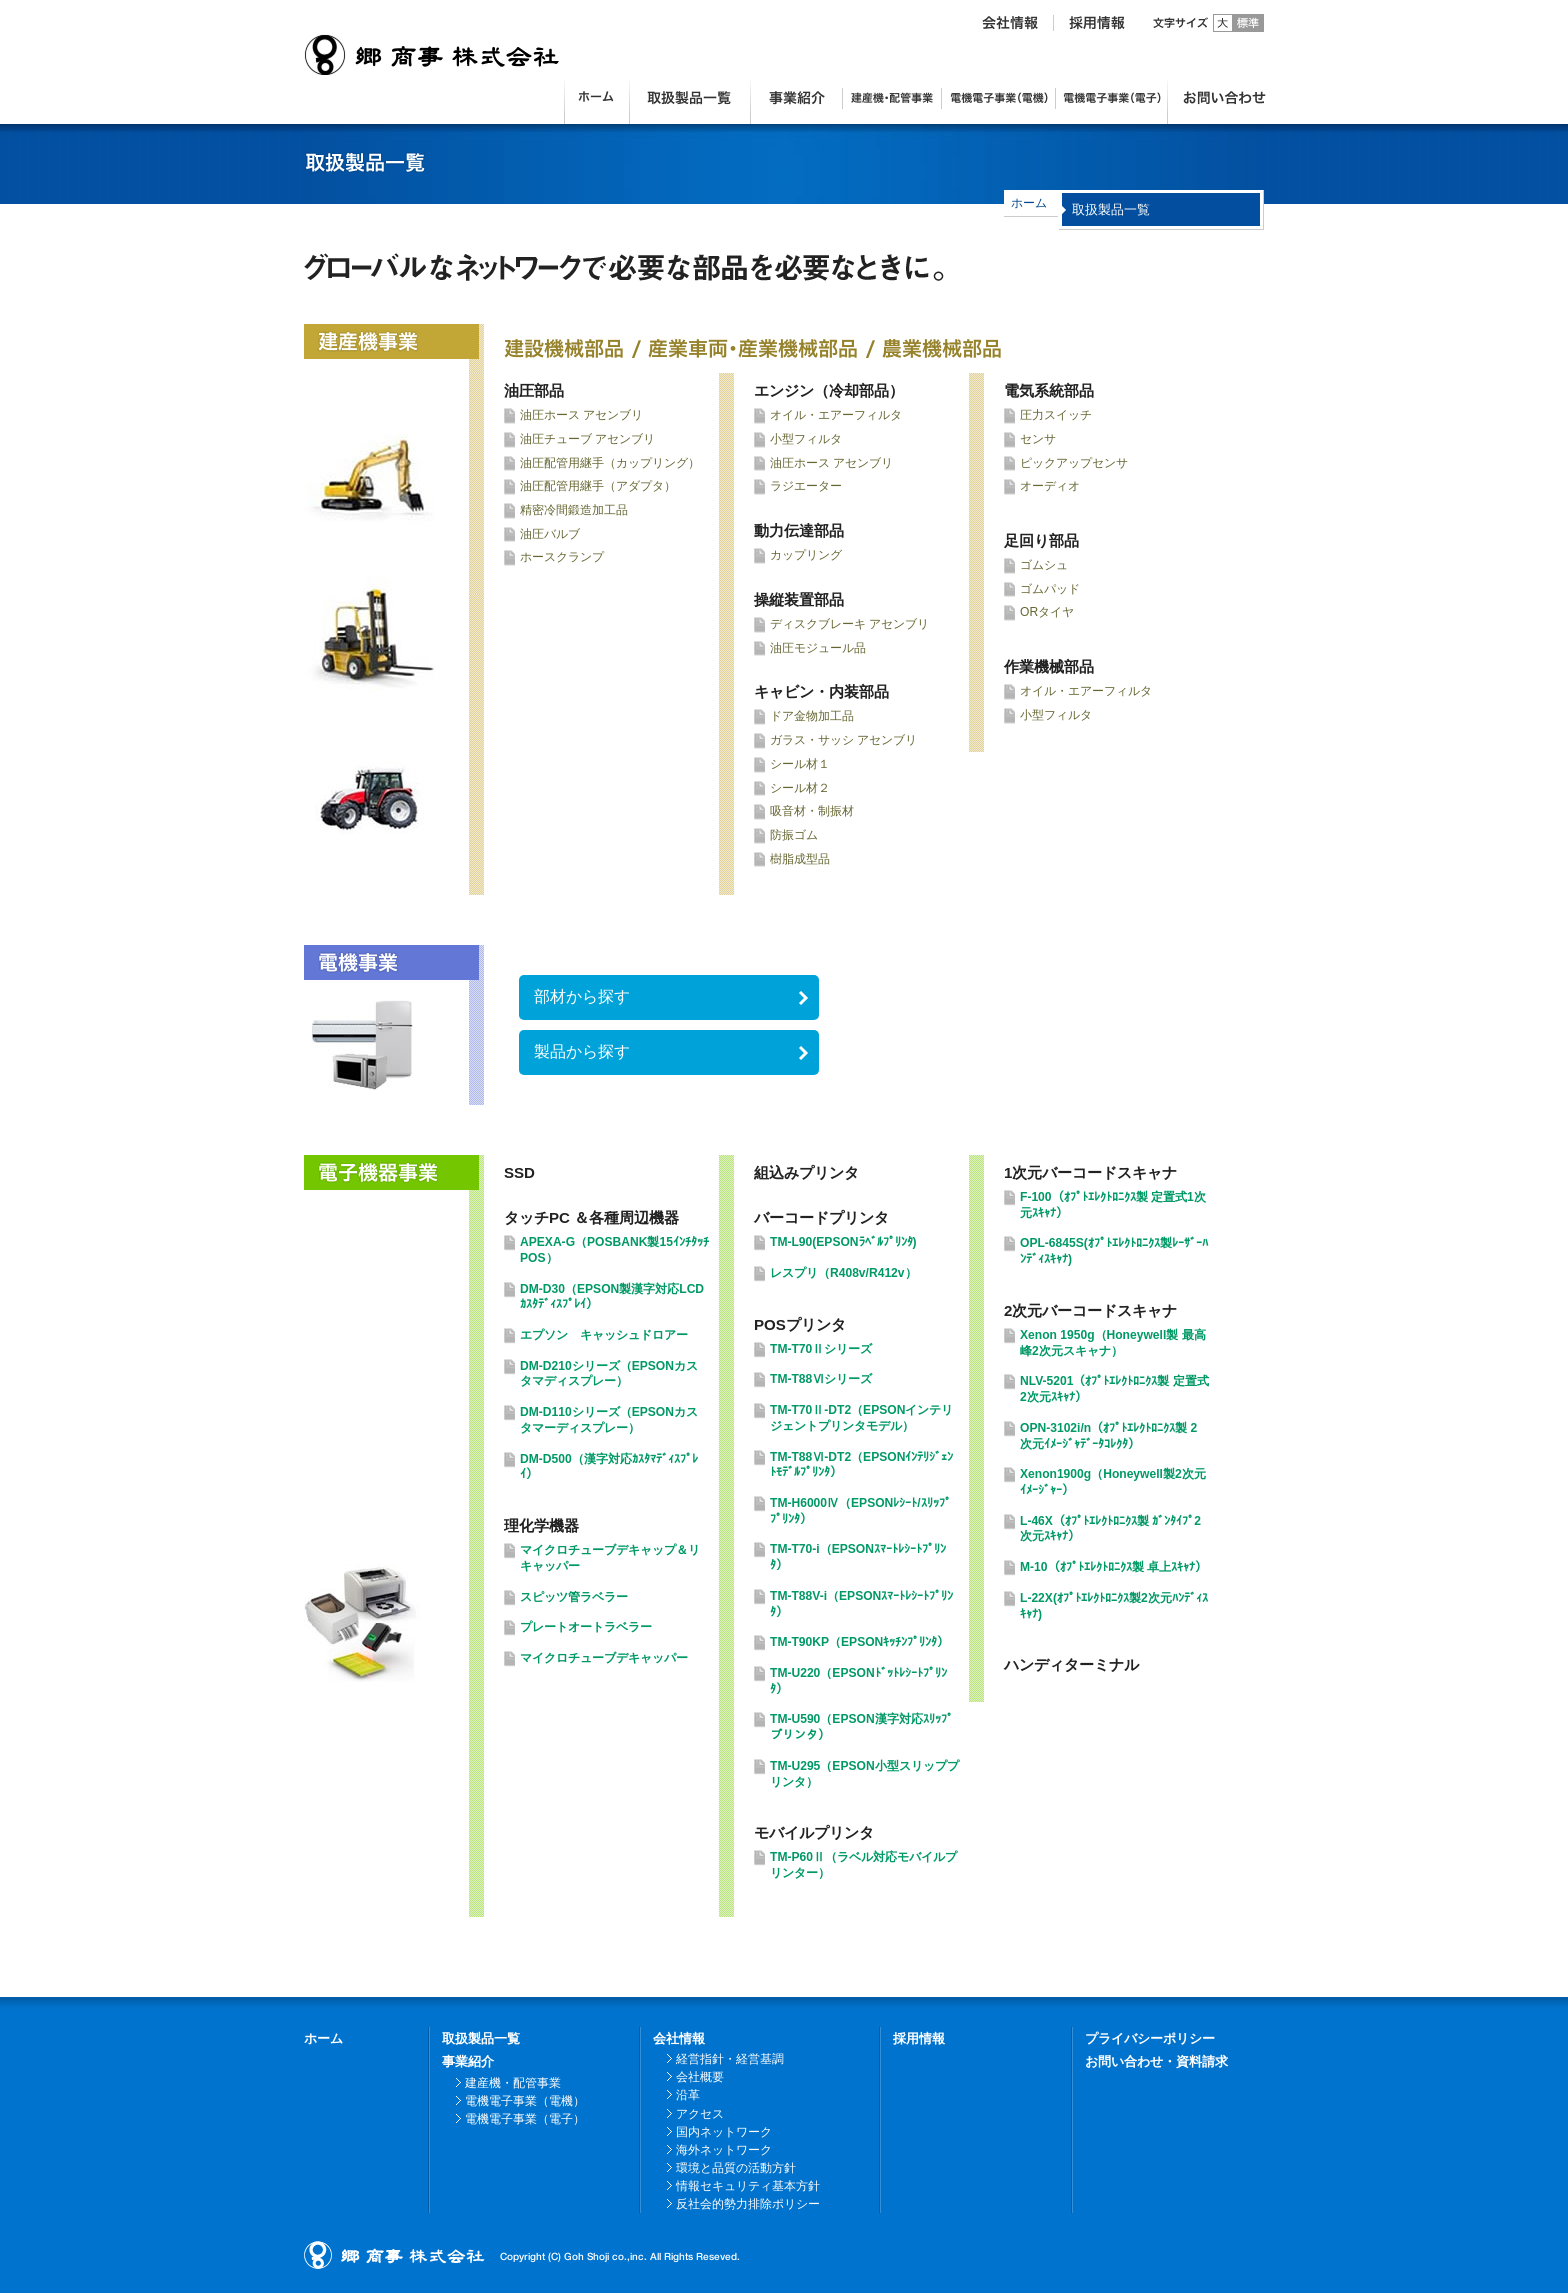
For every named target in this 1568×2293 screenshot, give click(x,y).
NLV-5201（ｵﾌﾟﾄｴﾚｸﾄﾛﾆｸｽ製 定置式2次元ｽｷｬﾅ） (1114, 1389)
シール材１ (800, 764)
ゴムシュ (1044, 565)
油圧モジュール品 (818, 648)
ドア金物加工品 (812, 716)
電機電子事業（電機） (525, 2101)
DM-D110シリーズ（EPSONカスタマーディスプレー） (609, 1420)
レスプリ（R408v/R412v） (843, 1273)
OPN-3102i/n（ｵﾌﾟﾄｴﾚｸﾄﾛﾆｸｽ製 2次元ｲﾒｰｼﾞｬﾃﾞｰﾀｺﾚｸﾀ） (1108, 1436)
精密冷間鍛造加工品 (574, 510)
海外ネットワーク (724, 2150)
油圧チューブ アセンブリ (587, 439)
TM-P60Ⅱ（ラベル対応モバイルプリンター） (863, 1865)
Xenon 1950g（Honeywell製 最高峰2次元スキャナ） (1113, 1343)
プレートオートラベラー (586, 1627)
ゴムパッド (1050, 589)
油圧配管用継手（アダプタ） (598, 486)
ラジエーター (806, 486)
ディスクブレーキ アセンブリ (849, 624)
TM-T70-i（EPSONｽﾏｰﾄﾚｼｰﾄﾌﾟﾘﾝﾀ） (858, 1557)
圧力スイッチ (1056, 415)
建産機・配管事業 (513, 2083)
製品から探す (582, 1051)
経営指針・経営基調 (730, 2059)
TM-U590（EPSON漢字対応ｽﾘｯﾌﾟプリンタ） (861, 1727)
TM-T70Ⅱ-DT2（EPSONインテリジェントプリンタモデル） (861, 1418)
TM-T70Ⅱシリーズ (821, 1349)
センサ (1038, 439)
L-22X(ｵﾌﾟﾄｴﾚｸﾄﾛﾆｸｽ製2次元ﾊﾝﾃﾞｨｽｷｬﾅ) (1114, 1606)
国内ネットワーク (724, 2132)
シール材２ (800, 788)
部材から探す (582, 996)
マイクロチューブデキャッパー (604, 1658)
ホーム (1029, 203)
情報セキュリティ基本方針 (748, 2186)
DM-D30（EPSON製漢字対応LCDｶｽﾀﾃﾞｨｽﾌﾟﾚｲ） (612, 1297)
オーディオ (1050, 486)
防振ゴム (794, 835)
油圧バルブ (550, 534)
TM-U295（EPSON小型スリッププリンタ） (864, 1774)
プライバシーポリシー (1150, 2038)
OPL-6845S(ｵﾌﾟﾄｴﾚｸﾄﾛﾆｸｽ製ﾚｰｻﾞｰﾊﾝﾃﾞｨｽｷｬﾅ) (1114, 1251)
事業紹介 (468, 2061)
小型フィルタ (806, 439)
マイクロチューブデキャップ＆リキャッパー (610, 1558)
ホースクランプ (562, 557)
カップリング (806, 555)
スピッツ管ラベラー (574, 1597)
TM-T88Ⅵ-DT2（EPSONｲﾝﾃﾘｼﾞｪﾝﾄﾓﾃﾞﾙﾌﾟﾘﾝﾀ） (861, 1465)
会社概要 (700, 2077)
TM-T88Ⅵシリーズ (821, 1379)
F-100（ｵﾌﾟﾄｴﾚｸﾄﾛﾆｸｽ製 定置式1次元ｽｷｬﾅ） (1113, 1205)
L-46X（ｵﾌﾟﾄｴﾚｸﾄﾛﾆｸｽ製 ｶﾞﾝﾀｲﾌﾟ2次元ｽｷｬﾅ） (1110, 1529)
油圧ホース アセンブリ (581, 415)
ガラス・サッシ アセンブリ (843, 740)
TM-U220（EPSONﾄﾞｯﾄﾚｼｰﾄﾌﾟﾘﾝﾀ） (858, 1681)
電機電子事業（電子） (525, 2119)
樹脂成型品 (800, 859)
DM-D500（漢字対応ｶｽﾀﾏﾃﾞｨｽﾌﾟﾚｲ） (609, 1467)
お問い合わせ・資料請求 (1156, 2061)
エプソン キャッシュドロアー (604, 1335)
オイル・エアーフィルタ (836, 415)
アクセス (700, 2114)
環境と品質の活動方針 (736, 2168)
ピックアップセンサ (1074, 463)
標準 (1248, 23)
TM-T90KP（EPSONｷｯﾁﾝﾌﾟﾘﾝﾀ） (859, 1642)
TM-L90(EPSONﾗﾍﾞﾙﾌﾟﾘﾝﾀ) (843, 1242)
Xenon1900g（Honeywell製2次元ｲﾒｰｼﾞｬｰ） (1113, 1482)
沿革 (688, 2095)
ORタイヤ (1047, 612)
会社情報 (679, 2038)
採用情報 (919, 2038)
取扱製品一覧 (481, 2038)
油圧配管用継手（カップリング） (610, 463)
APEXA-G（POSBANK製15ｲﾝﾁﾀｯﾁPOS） (614, 1250)
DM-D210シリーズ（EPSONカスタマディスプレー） (609, 1374)
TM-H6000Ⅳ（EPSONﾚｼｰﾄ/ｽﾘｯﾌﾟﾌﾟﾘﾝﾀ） (860, 1511)
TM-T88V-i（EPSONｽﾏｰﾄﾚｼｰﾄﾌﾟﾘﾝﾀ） (861, 1604)
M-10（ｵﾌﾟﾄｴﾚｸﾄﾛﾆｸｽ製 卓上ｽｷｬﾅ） (1113, 1567)
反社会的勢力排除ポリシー (748, 2204)
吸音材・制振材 (812, 811)
